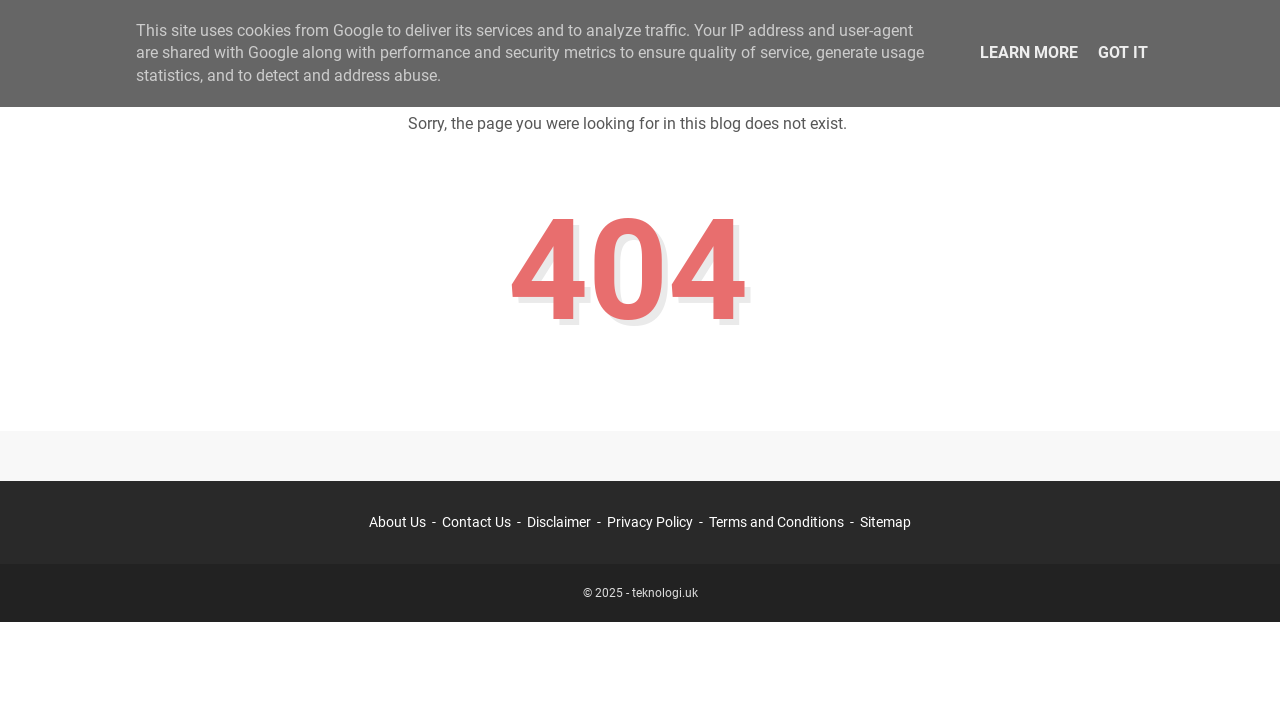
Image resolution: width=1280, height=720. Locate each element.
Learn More (1029, 52)
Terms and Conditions (776, 522)
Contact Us (476, 522)
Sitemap (885, 522)
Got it (1123, 52)
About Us (397, 522)
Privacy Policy (650, 522)
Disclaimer (559, 522)
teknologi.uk (665, 593)
